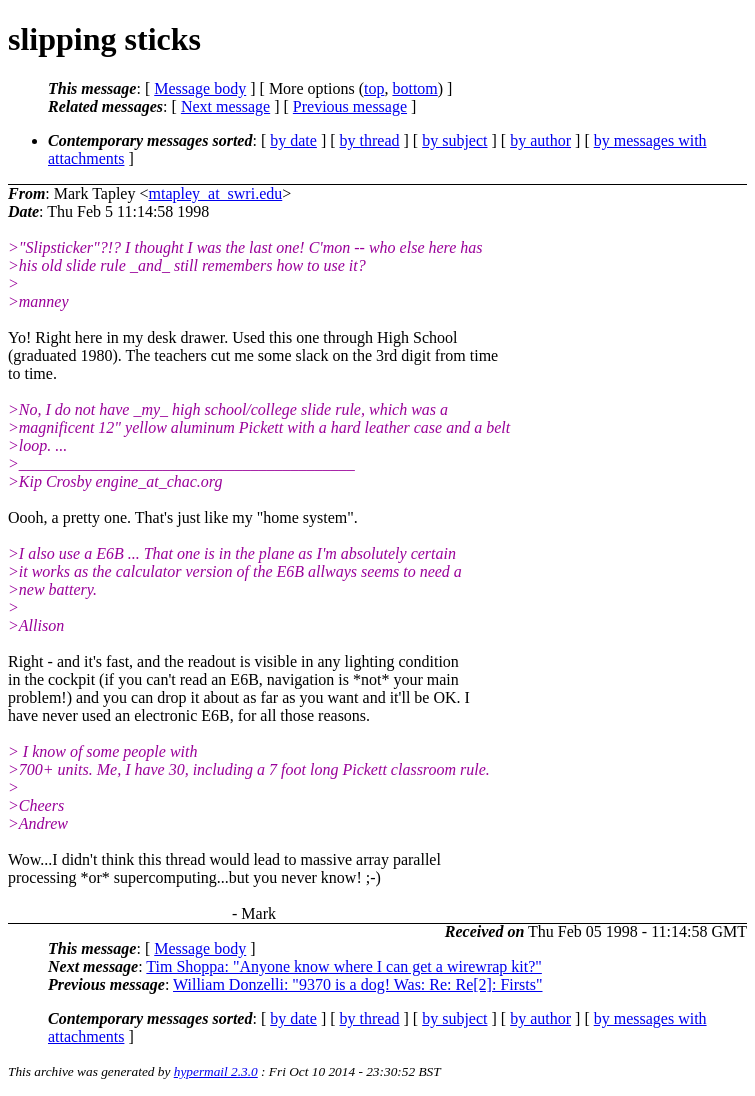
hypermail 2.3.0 (216, 1071)
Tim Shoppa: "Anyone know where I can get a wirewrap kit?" (344, 966)
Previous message (350, 106)
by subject (454, 140)
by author (540, 140)
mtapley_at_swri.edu (215, 193)
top (374, 88)
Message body (200, 88)
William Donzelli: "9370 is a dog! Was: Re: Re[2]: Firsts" (357, 984)
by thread (370, 140)
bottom (414, 88)
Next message (225, 106)
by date (293, 140)
